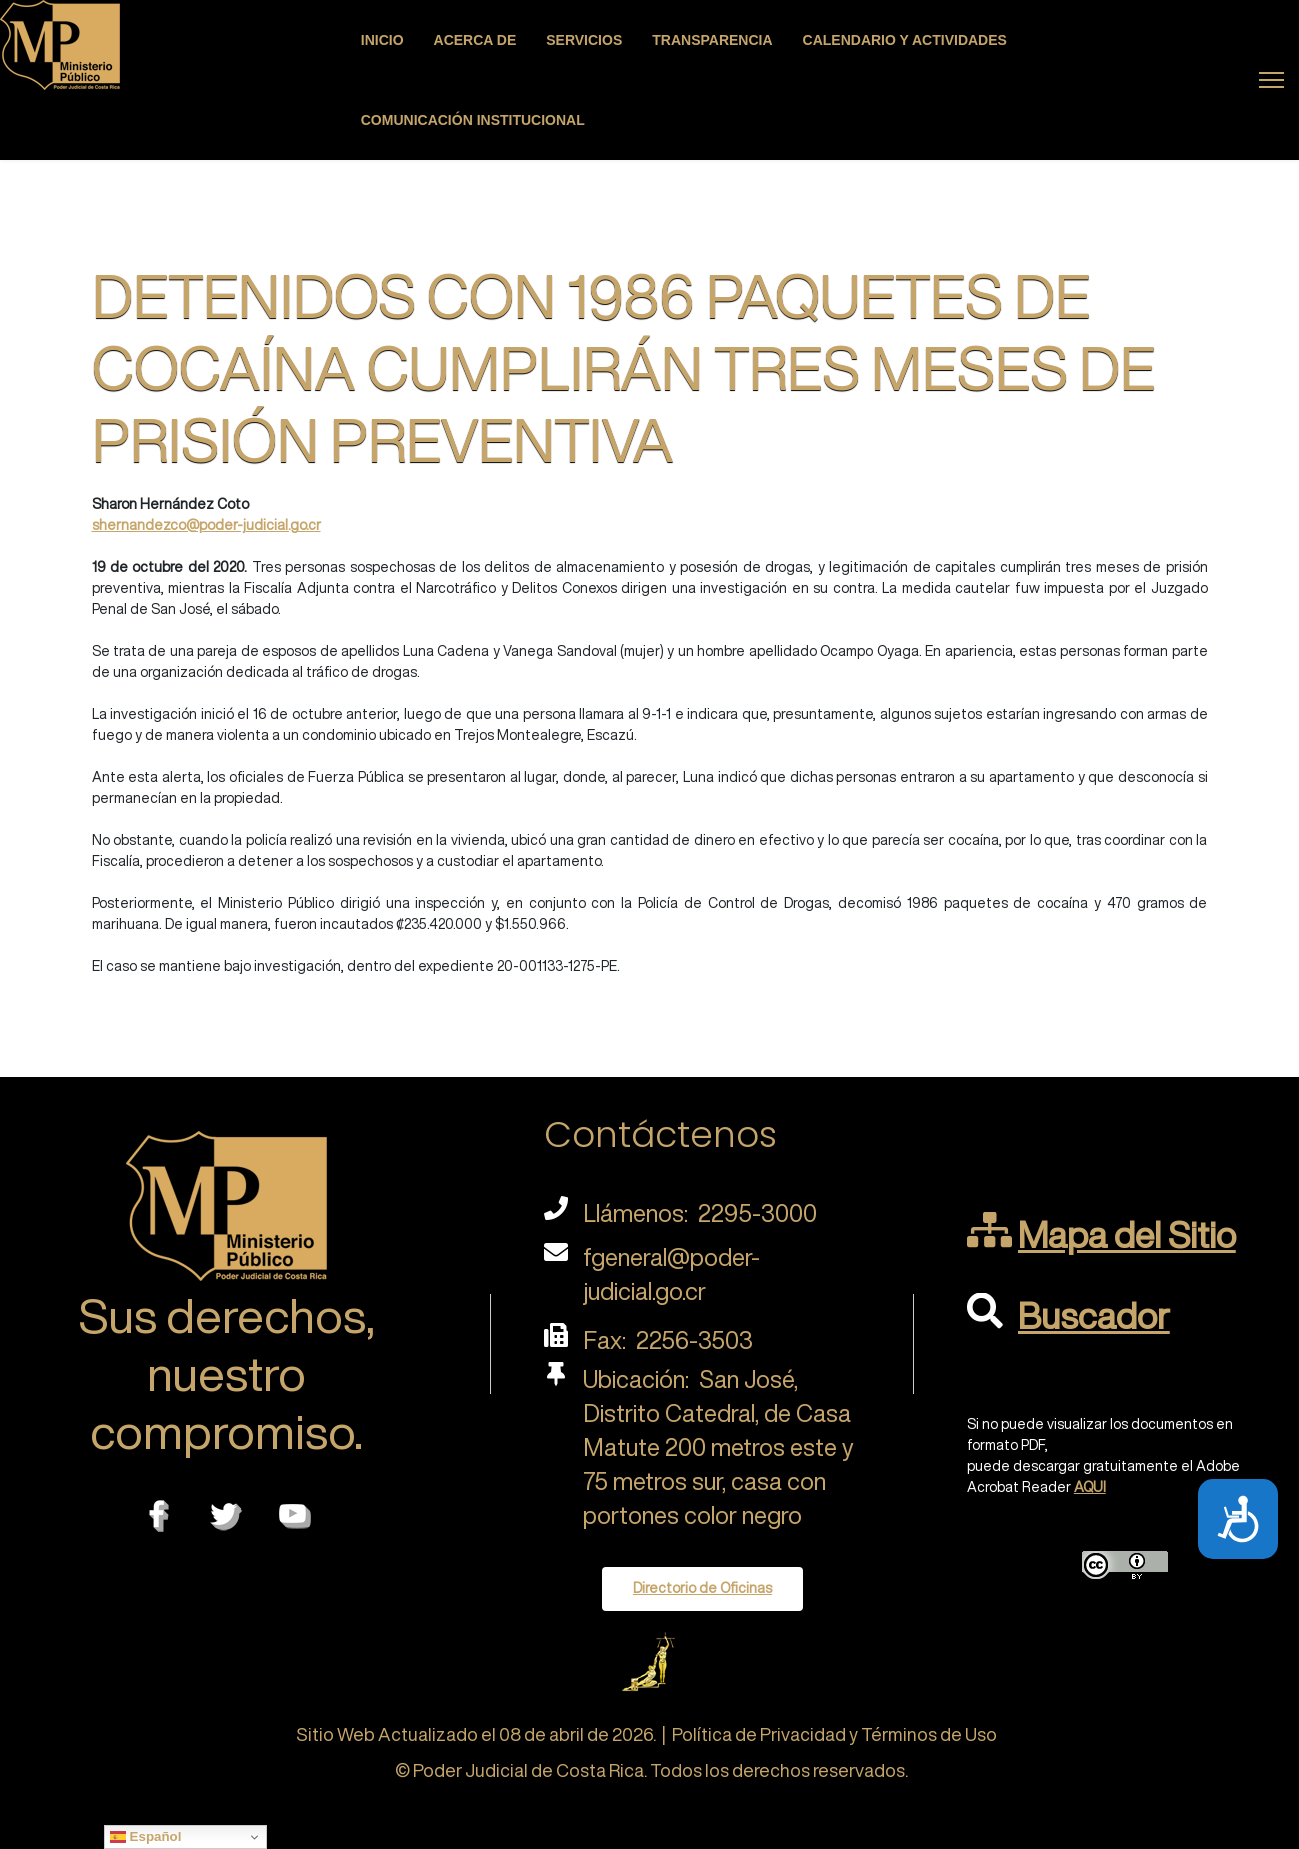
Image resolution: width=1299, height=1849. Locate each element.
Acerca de (475, 40)
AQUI (1090, 1487)
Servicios (584, 40)
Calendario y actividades (905, 40)
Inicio (382, 40)
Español (146, 1837)
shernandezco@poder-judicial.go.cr (206, 525)
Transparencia (712, 40)
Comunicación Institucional (473, 120)
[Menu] (1271, 80)
